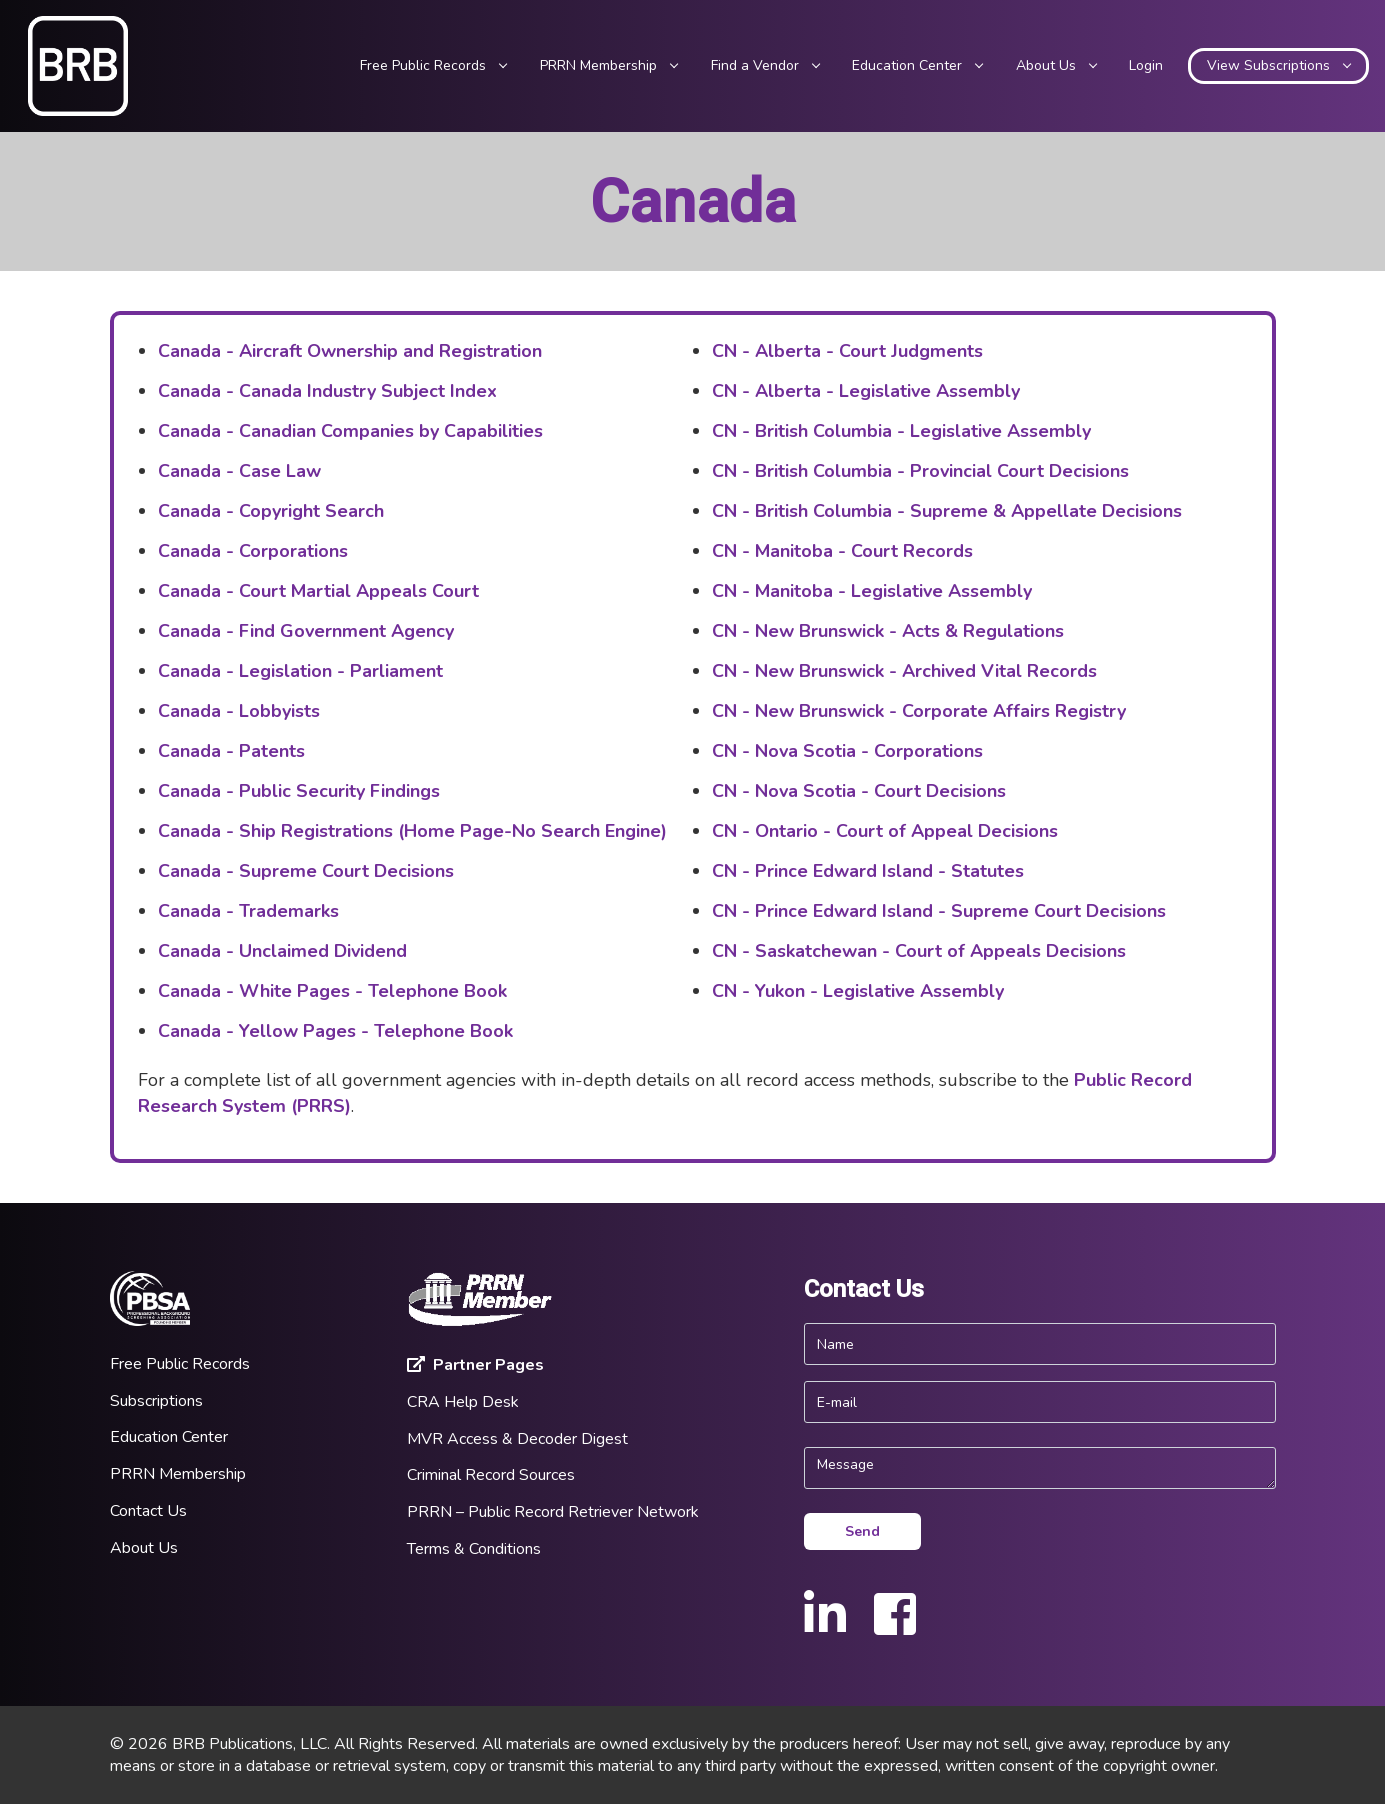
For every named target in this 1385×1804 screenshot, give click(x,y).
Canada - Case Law (239, 471)
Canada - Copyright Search (271, 511)
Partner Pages (475, 1365)
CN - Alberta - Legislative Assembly (866, 391)
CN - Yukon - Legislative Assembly (858, 991)
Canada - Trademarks (248, 911)
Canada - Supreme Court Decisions (306, 871)
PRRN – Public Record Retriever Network (553, 1512)
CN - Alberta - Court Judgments (847, 351)
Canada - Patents (231, 751)
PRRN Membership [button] (608, 65)
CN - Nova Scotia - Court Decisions (859, 791)
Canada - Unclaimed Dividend (282, 951)
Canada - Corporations (253, 551)
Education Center (169, 1437)
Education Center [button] (917, 65)
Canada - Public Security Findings (299, 791)
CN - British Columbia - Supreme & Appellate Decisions (947, 511)
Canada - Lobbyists (239, 711)
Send (862, 1531)
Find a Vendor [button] (765, 65)
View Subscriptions (1278, 65)
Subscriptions (156, 1401)
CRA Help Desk (463, 1402)
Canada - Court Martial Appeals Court (318, 591)
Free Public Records (180, 1364)
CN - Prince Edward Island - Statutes (868, 871)
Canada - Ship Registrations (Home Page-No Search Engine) (412, 831)
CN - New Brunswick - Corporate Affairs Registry (919, 711)
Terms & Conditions (474, 1549)
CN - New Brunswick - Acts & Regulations (888, 631)
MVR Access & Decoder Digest (517, 1439)
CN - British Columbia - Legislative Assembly (901, 431)
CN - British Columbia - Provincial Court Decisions (920, 471)
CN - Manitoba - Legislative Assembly (872, 591)
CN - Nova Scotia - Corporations (847, 751)
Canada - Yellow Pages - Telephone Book (335, 1031)
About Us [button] (1056, 65)
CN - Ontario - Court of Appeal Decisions (885, 831)
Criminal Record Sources (491, 1475)
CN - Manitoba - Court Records (842, 551)
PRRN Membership (178, 1474)
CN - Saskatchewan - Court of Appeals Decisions (919, 951)
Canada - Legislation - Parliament (300, 671)
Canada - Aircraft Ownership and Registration (350, 351)
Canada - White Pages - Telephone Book (332, 991)
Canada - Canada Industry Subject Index (327, 391)
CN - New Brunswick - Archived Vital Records (904, 671)
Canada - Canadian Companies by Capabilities (350, 431)
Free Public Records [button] (433, 65)
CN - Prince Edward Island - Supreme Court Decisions (939, 911)
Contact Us (148, 1511)
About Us (144, 1548)
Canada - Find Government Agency (306, 631)
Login (1146, 65)
